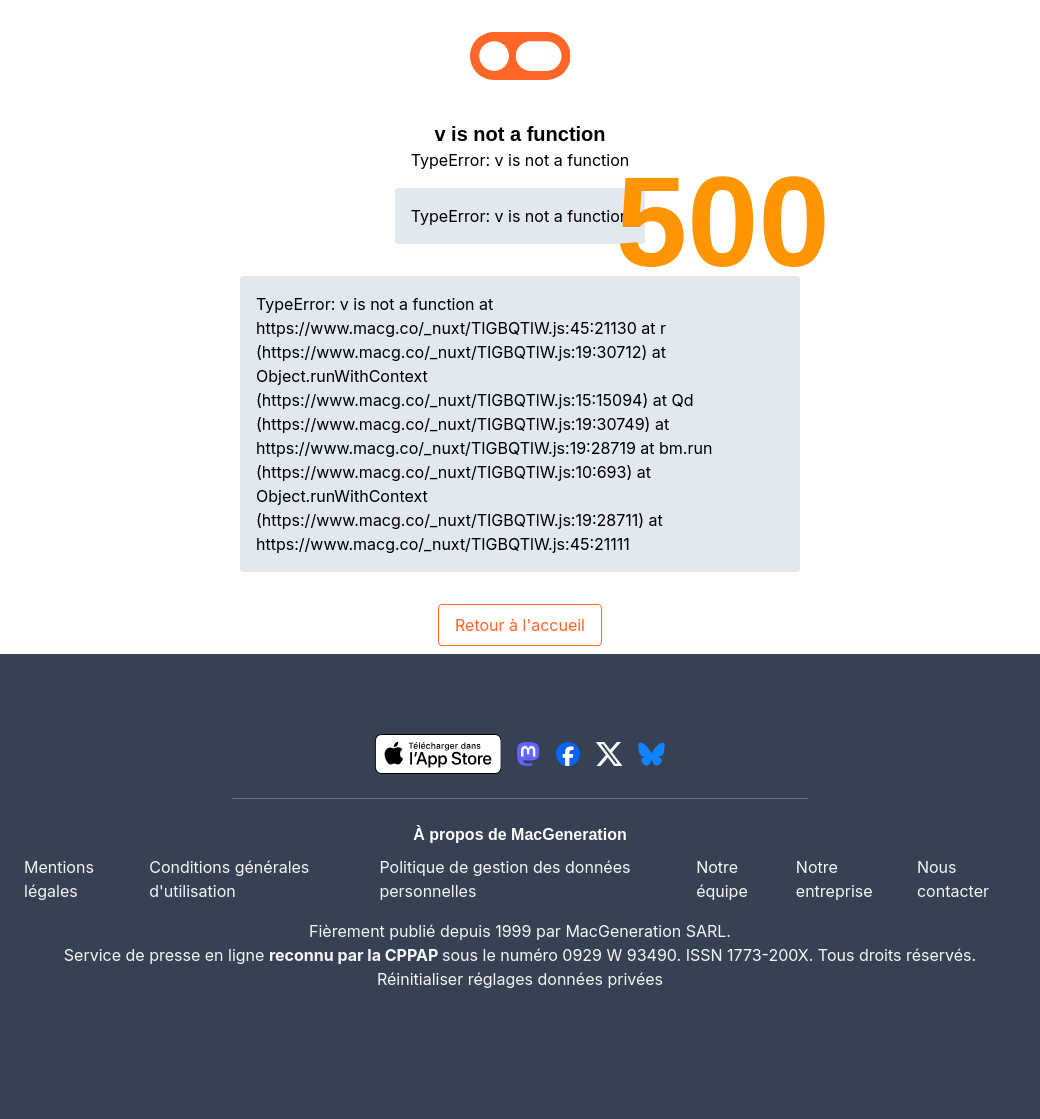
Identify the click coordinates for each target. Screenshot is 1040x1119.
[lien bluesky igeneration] (651, 754)
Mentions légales (59, 879)
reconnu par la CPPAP (355, 955)
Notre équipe (722, 879)
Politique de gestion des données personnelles (504, 879)
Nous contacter (953, 879)
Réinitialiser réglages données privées (520, 979)
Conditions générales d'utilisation (229, 879)
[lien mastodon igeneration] (528, 754)
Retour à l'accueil (520, 625)
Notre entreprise (834, 879)
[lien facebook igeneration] (568, 754)
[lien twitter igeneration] (609, 754)
